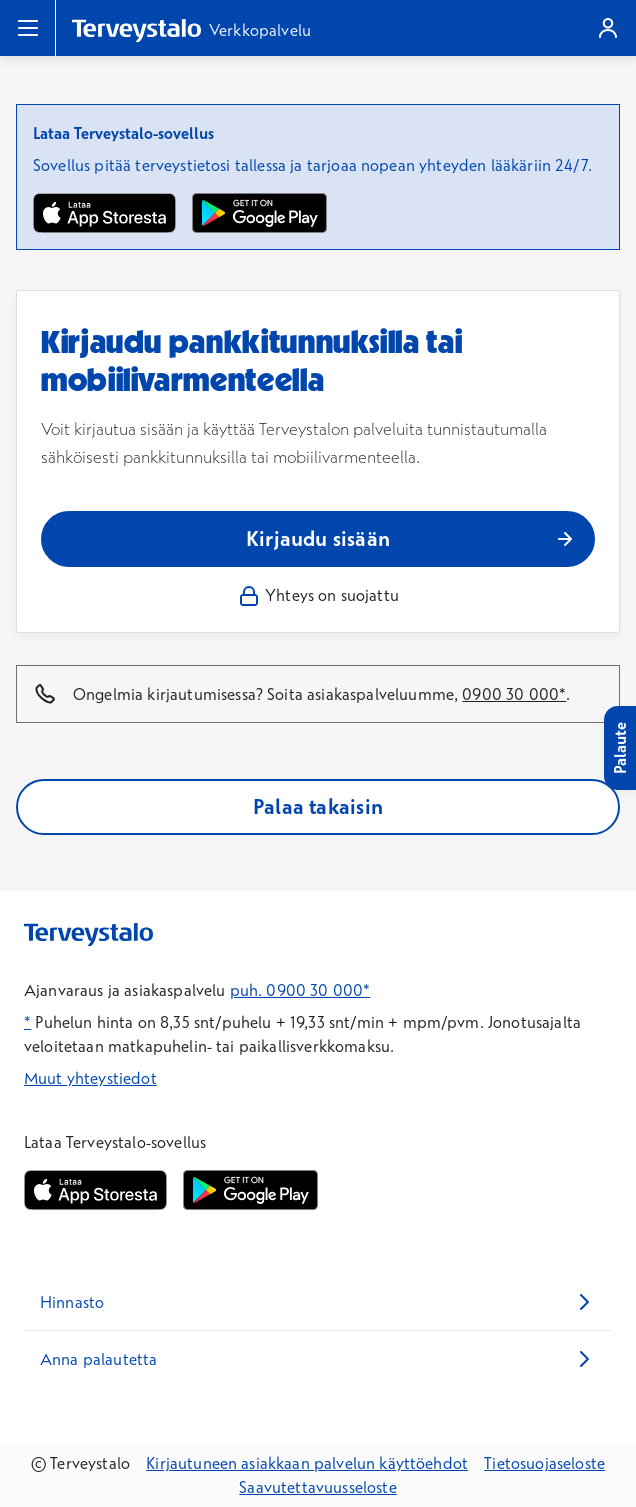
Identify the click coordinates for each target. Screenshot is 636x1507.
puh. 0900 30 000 (297, 990)
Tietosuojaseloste (544, 1463)
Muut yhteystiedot (90, 1078)
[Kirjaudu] (608, 28)
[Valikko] (28, 28)
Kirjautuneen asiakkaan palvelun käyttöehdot (307, 1463)
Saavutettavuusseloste (317, 1487)
